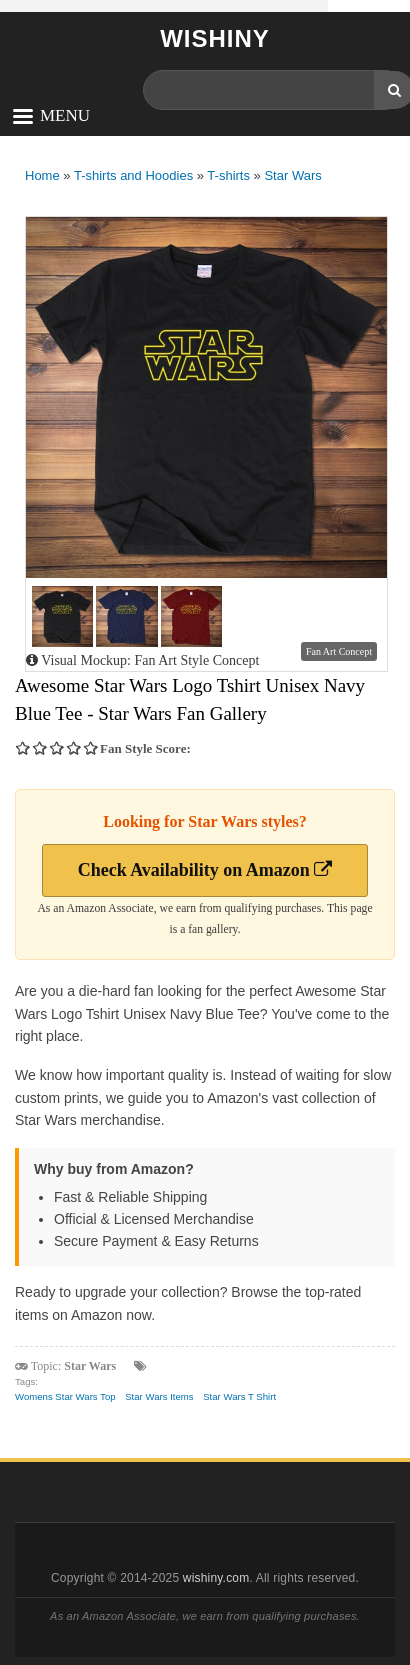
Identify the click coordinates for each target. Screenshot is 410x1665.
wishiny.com (216, 1578)
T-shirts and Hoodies (133, 175)
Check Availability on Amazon (205, 870)
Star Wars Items (159, 1396)
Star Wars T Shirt (239, 1396)
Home (42, 175)
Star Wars (292, 175)
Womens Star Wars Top (65, 1396)
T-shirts (228, 175)
